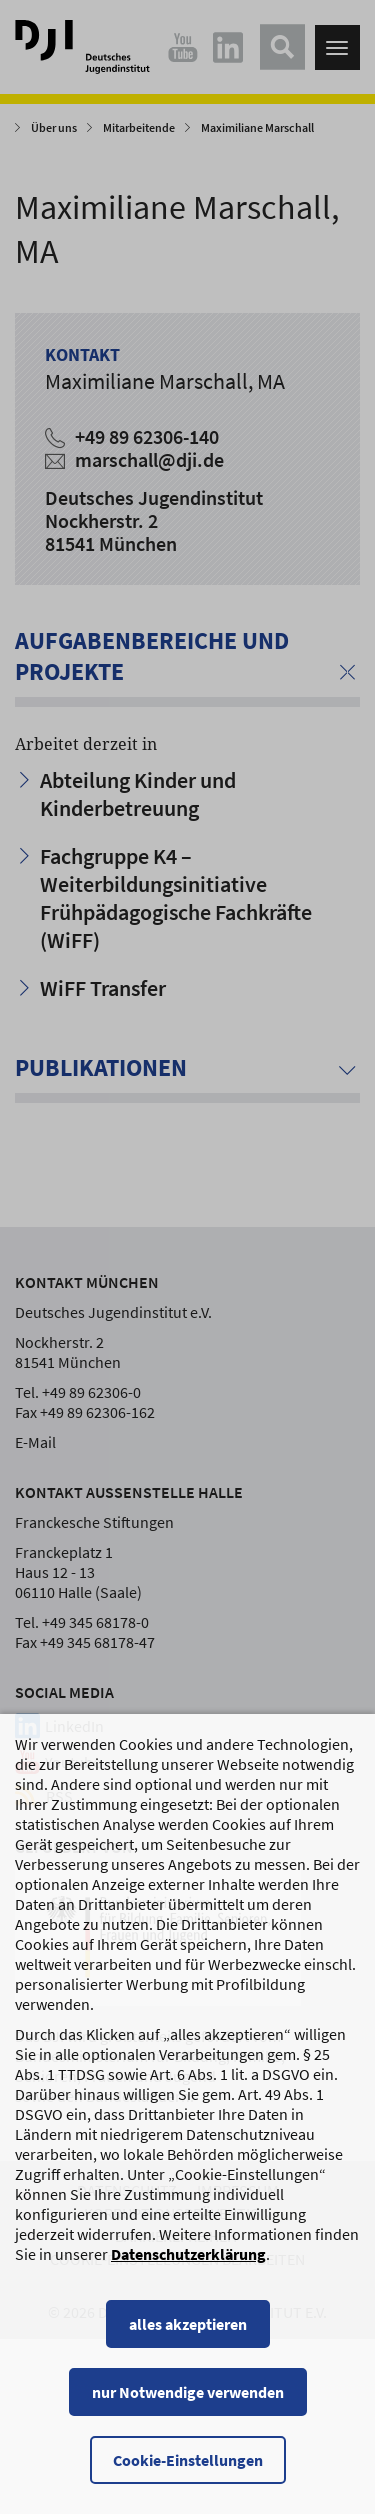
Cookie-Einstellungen (188, 2480)
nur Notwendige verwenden (188, 2412)
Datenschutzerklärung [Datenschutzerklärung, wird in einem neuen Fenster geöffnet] (188, 2274)
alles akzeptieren (188, 2344)
